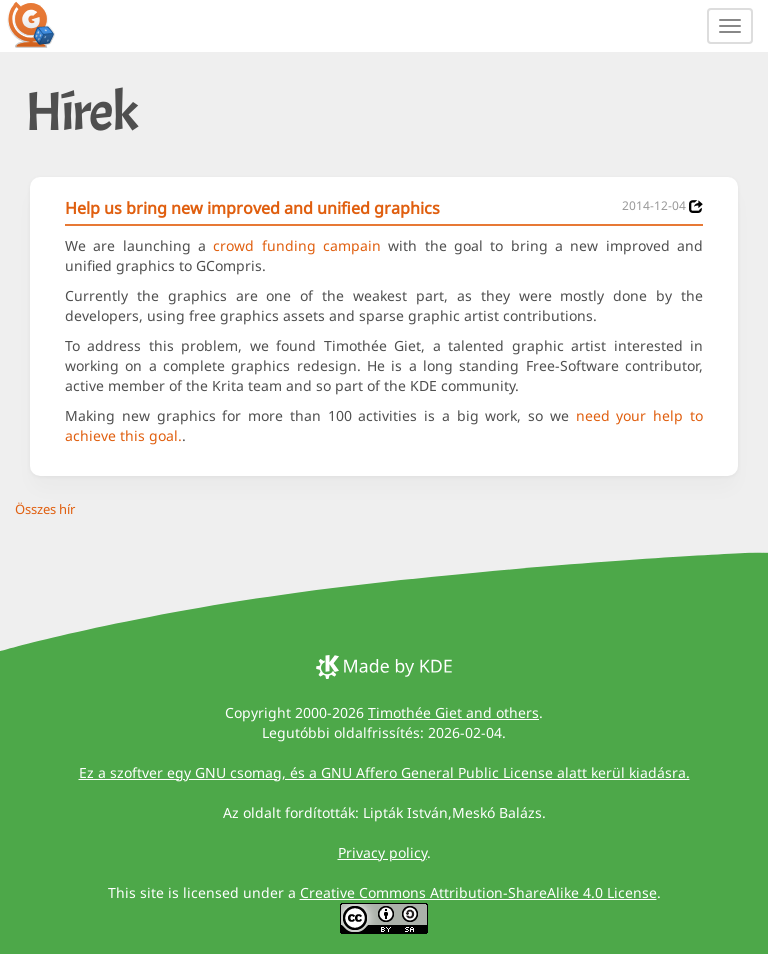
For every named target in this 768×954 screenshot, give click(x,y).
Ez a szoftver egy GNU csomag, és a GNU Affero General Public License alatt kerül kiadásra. (384, 772)
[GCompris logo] (43, 24)
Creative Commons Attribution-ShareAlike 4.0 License (478, 892)
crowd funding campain (297, 245)
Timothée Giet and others (453, 712)
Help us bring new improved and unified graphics (252, 208)
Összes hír (45, 509)
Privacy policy (382, 852)
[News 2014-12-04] (696, 206)
